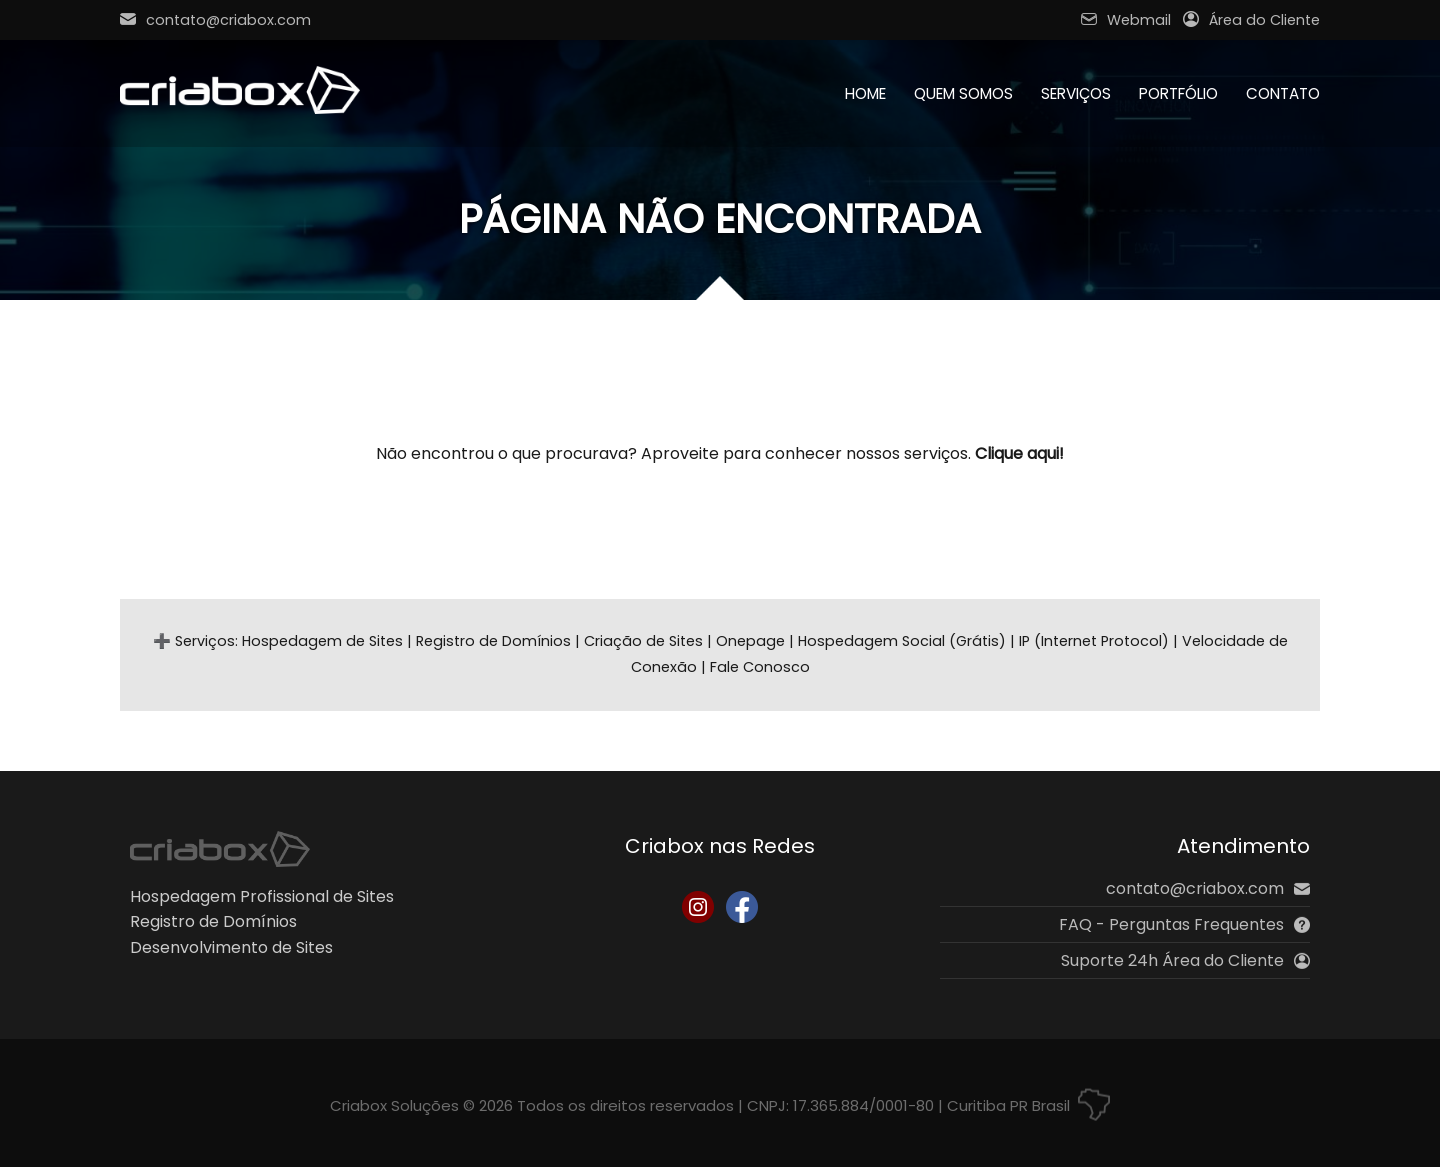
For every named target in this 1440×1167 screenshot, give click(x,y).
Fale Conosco (760, 667)
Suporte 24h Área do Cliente (1185, 960)
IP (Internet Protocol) (1094, 641)
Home (865, 93)
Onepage (750, 641)
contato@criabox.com (215, 20)
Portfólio (1178, 93)
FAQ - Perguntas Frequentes (1184, 924)
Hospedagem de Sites (322, 641)
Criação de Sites (643, 641)
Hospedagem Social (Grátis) (902, 641)
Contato (1283, 93)
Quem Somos (963, 93)
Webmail (1126, 20)
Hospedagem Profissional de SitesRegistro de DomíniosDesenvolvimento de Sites (262, 922)
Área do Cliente (1251, 20)
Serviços (1076, 93)
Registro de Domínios (493, 641)
